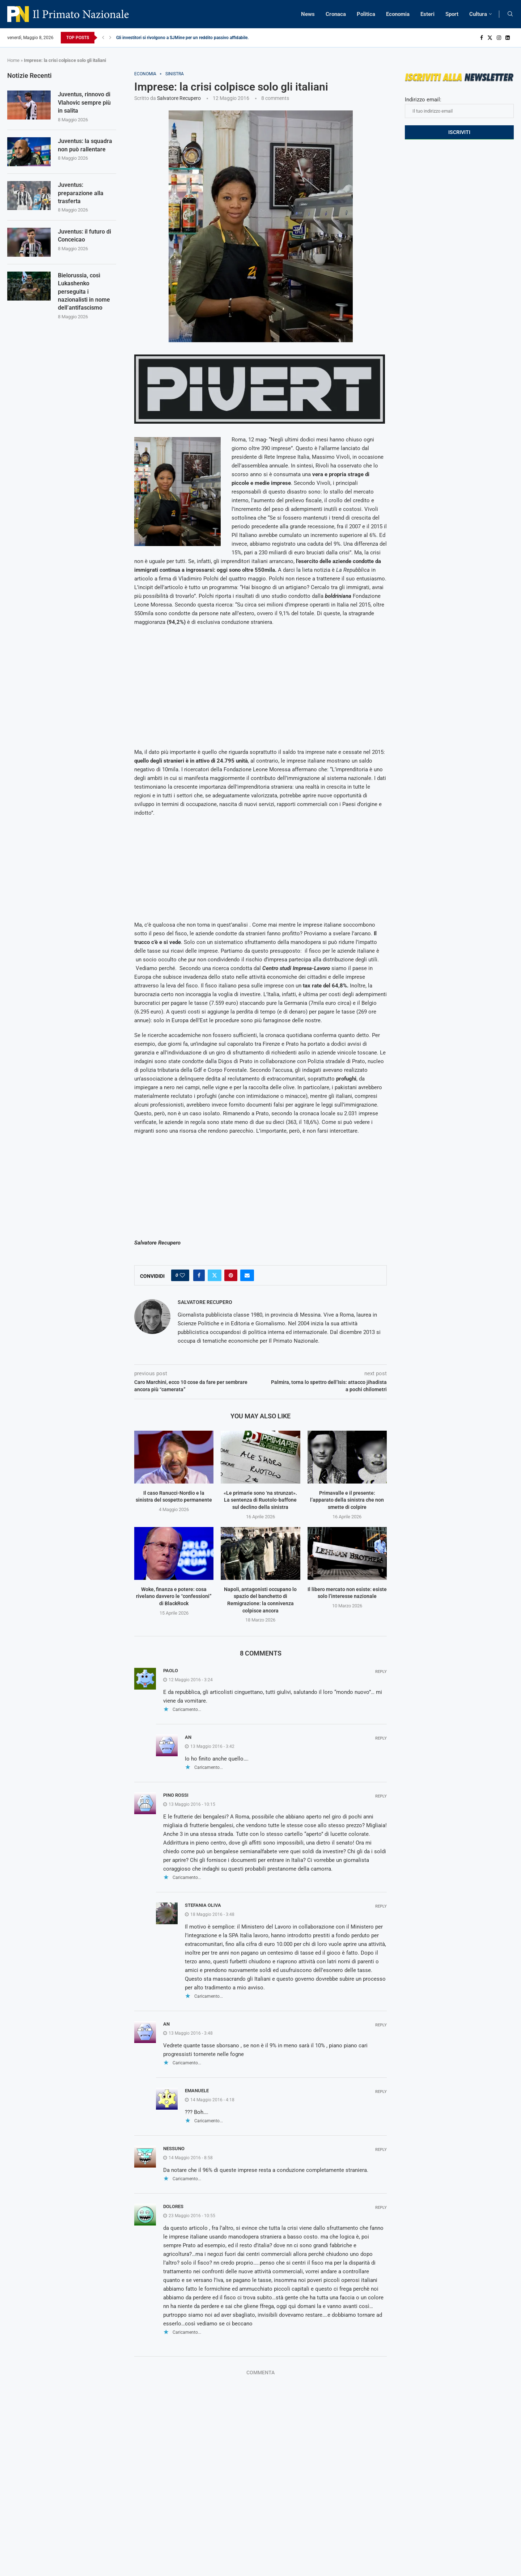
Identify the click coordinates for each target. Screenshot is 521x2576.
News (308, 14)
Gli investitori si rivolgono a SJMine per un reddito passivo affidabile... (183, 37)
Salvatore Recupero (179, 98)
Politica (366, 14)
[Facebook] (481, 38)
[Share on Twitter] (214, 1275)
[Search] (510, 14)
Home (13, 60)
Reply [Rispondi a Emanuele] (381, 2092)
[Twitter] (490, 38)
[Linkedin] (507, 38)
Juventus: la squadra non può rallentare (85, 145)
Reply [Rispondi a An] (381, 1738)
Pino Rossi (176, 1795)
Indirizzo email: (459, 107)
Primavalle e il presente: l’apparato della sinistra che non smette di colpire (347, 1500)
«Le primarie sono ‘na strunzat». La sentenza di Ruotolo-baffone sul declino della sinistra (260, 1500)
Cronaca (336, 14)
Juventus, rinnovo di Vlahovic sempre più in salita (84, 102)
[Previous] (103, 37)
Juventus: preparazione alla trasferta (80, 193)
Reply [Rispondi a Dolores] (381, 2208)
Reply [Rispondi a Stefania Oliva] (381, 1906)
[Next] (110, 37)
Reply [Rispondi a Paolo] (381, 1672)
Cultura (478, 14)
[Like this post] (182, 1275)
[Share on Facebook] (199, 1275)
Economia (398, 14)
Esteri (427, 14)
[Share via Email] (247, 1275)
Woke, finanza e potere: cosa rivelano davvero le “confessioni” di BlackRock (174, 1596)
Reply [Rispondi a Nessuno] (381, 2150)
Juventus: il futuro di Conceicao (84, 235)
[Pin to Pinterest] (230, 1275)
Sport (451, 14)
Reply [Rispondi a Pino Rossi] (381, 1796)
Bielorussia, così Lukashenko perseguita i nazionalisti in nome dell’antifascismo (84, 291)
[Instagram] (498, 38)
